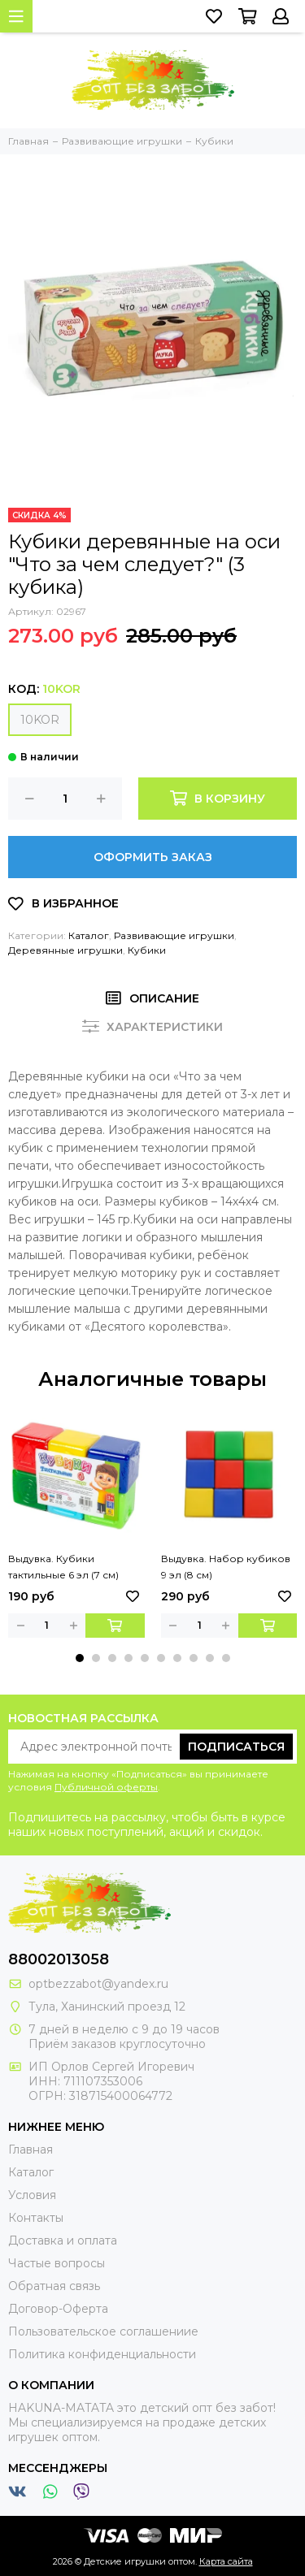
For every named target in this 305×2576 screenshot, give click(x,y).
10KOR (39, 719)
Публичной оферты (106, 1787)
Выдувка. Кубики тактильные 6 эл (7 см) (63, 1566)
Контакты (35, 2217)
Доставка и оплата (62, 2240)
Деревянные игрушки (65, 950)
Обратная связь (54, 2286)
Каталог (88, 935)
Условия (32, 2195)
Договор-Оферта (58, 2308)
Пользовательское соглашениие (103, 2331)
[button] (80, 1658)
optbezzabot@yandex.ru (98, 1983)
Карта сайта (226, 2561)
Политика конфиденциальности (102, 2354)
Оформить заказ (153, 857)
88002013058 (58, 1959)
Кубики (147, 950)
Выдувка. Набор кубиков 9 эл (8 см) (225, 1566)
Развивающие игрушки (174, 935)
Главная (30, 2149)
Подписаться (236, 1746)
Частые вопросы (56, 2263)
